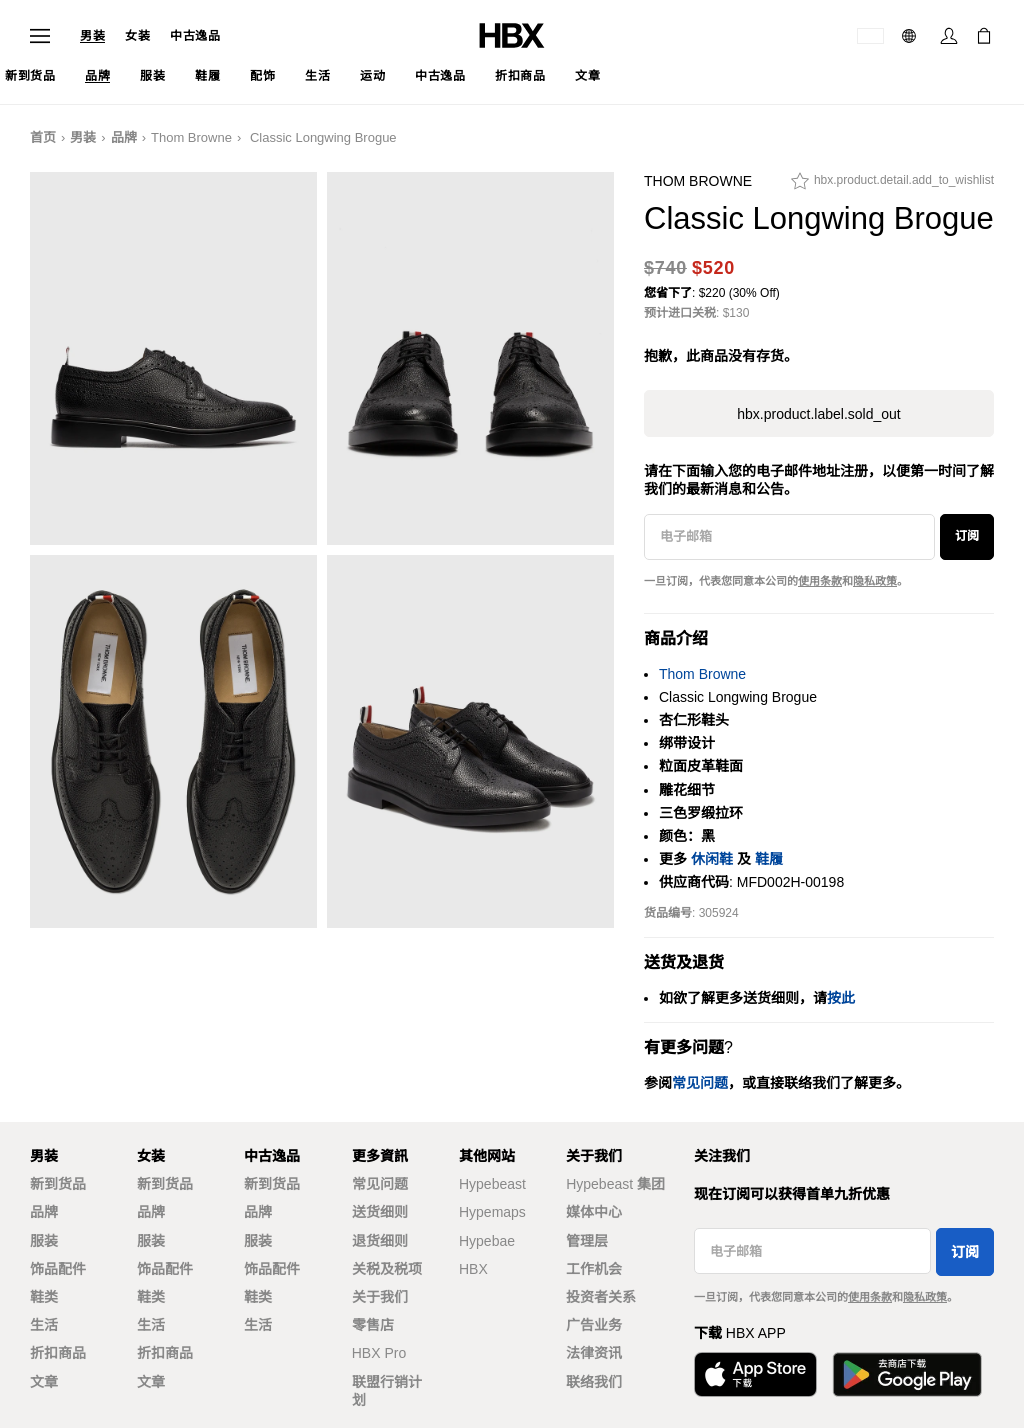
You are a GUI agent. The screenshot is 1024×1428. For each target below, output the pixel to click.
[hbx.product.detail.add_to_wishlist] (892, 186)
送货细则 (380, 1212)
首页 (43, 137)
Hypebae (487, 1241)
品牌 (124, 137)
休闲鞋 (712, 859)
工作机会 (594, 1269)
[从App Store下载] (755, 1374)
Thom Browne (191, 137)
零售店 (373, 1325)
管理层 (587, 1241)
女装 (137, 36)
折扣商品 (58, 1353)
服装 (44, 1241)
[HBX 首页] (512, 34)
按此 (841, 998)
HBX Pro (379, 1353)
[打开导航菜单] (40, 36)
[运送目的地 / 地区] (870, 36)
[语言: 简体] (911, 36)
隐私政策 (875, 581)
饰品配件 (58, 1269)
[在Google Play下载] (907, 1374)
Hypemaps (492, 1212)
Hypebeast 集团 (615, 1184)
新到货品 (58, 1184)
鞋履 (769, 859)
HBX (473, 1269)
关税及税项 (387, 1269)
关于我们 (380, 1297)
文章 (44, 1382)
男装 (92, 36)
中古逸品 (195, 36)
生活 (44, 1325)
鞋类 (44, 1297)
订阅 (967, 536)
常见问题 (380, 1184)
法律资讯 (594, 1353)
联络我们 (594, 1382)
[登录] (949, 36)
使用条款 (820, 581)
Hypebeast (492, 1184)
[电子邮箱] (789, 537)
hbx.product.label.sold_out (818, 414)
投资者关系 (601, 1297)
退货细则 (380, 1241)
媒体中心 (594, 1212)
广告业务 (594, 1325)
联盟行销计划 (387, 1391)
